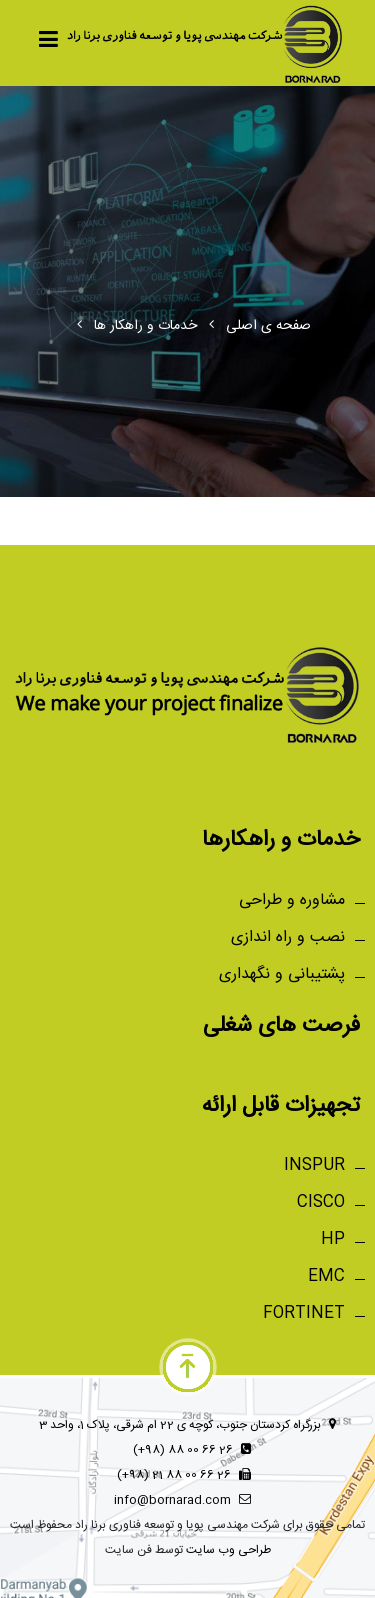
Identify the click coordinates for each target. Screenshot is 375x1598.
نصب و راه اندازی (288, 937)
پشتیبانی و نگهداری (282, 974)
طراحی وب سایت (228, 1550)
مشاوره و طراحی (292, 900)
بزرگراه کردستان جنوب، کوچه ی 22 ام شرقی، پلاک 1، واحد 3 (187, 1425)
